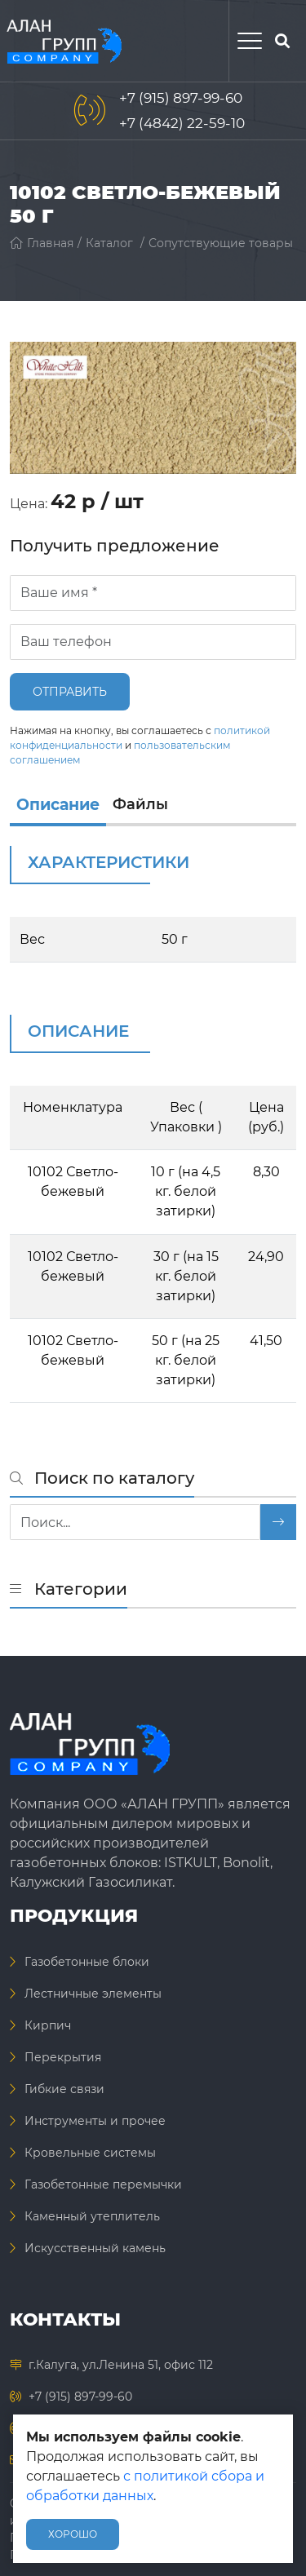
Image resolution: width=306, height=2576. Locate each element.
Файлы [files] (140, 804)
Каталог (109, 243)
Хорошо (72, 2534)
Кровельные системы (90, 2152)
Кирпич (47, 2025)
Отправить (70, 691)
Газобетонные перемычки (103, 2184)
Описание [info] (58, 804)
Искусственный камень (95, 2248)
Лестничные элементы (93, 1993)
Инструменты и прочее (95, 2120)
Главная (41, 243)
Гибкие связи (64, 2089)
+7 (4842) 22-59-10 (182, 123)
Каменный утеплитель (92, 2216)
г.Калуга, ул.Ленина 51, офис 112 (121, 2364)
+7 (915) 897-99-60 (180, 98)
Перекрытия (62, 2057)
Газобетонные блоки (86, 1961)
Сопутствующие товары (221, 243)
